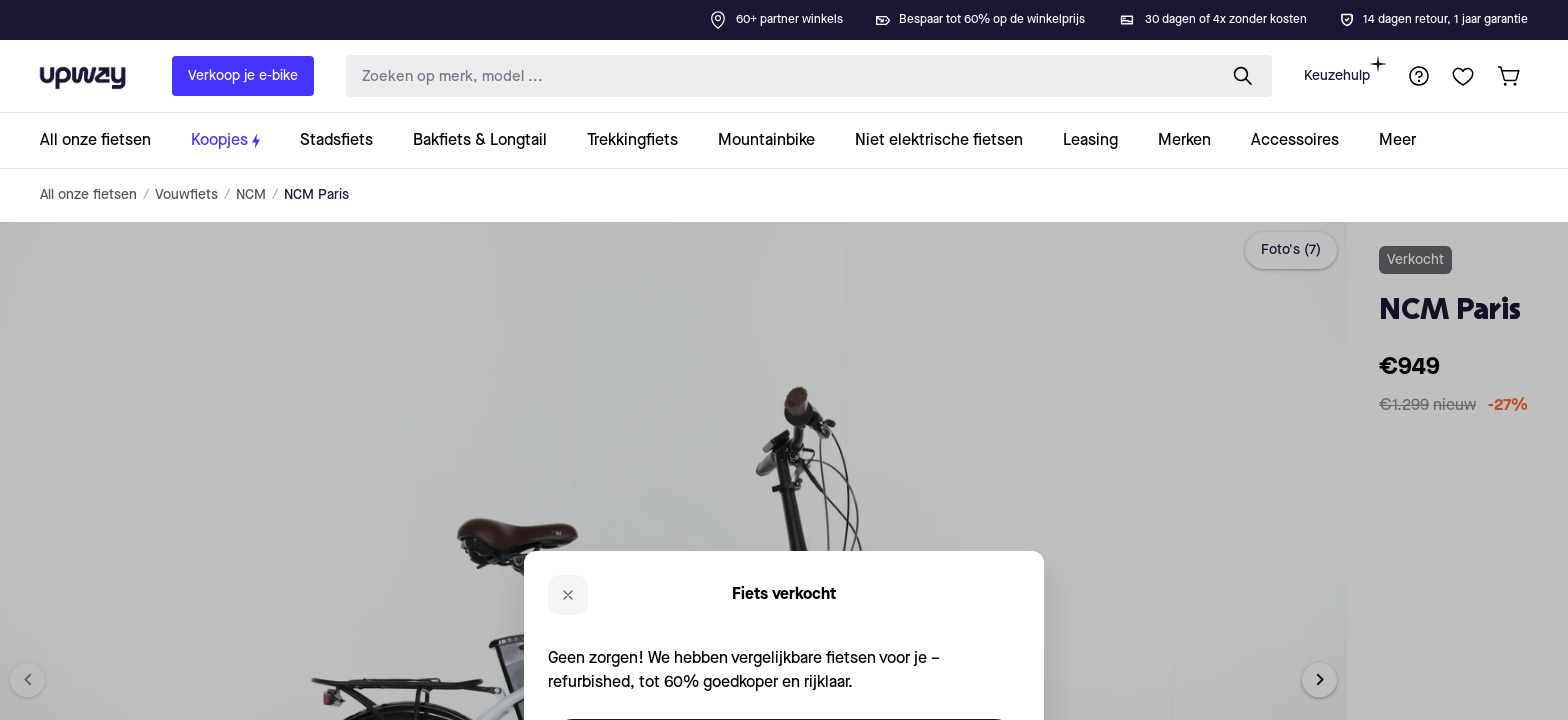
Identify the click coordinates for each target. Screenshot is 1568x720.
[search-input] (777, 76)
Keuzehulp (1345, 69)
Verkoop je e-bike (243, 76)
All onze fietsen (88, 195)
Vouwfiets (186, 195)
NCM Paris (316, 195)
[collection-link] (105, 140)
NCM (251, 195)
